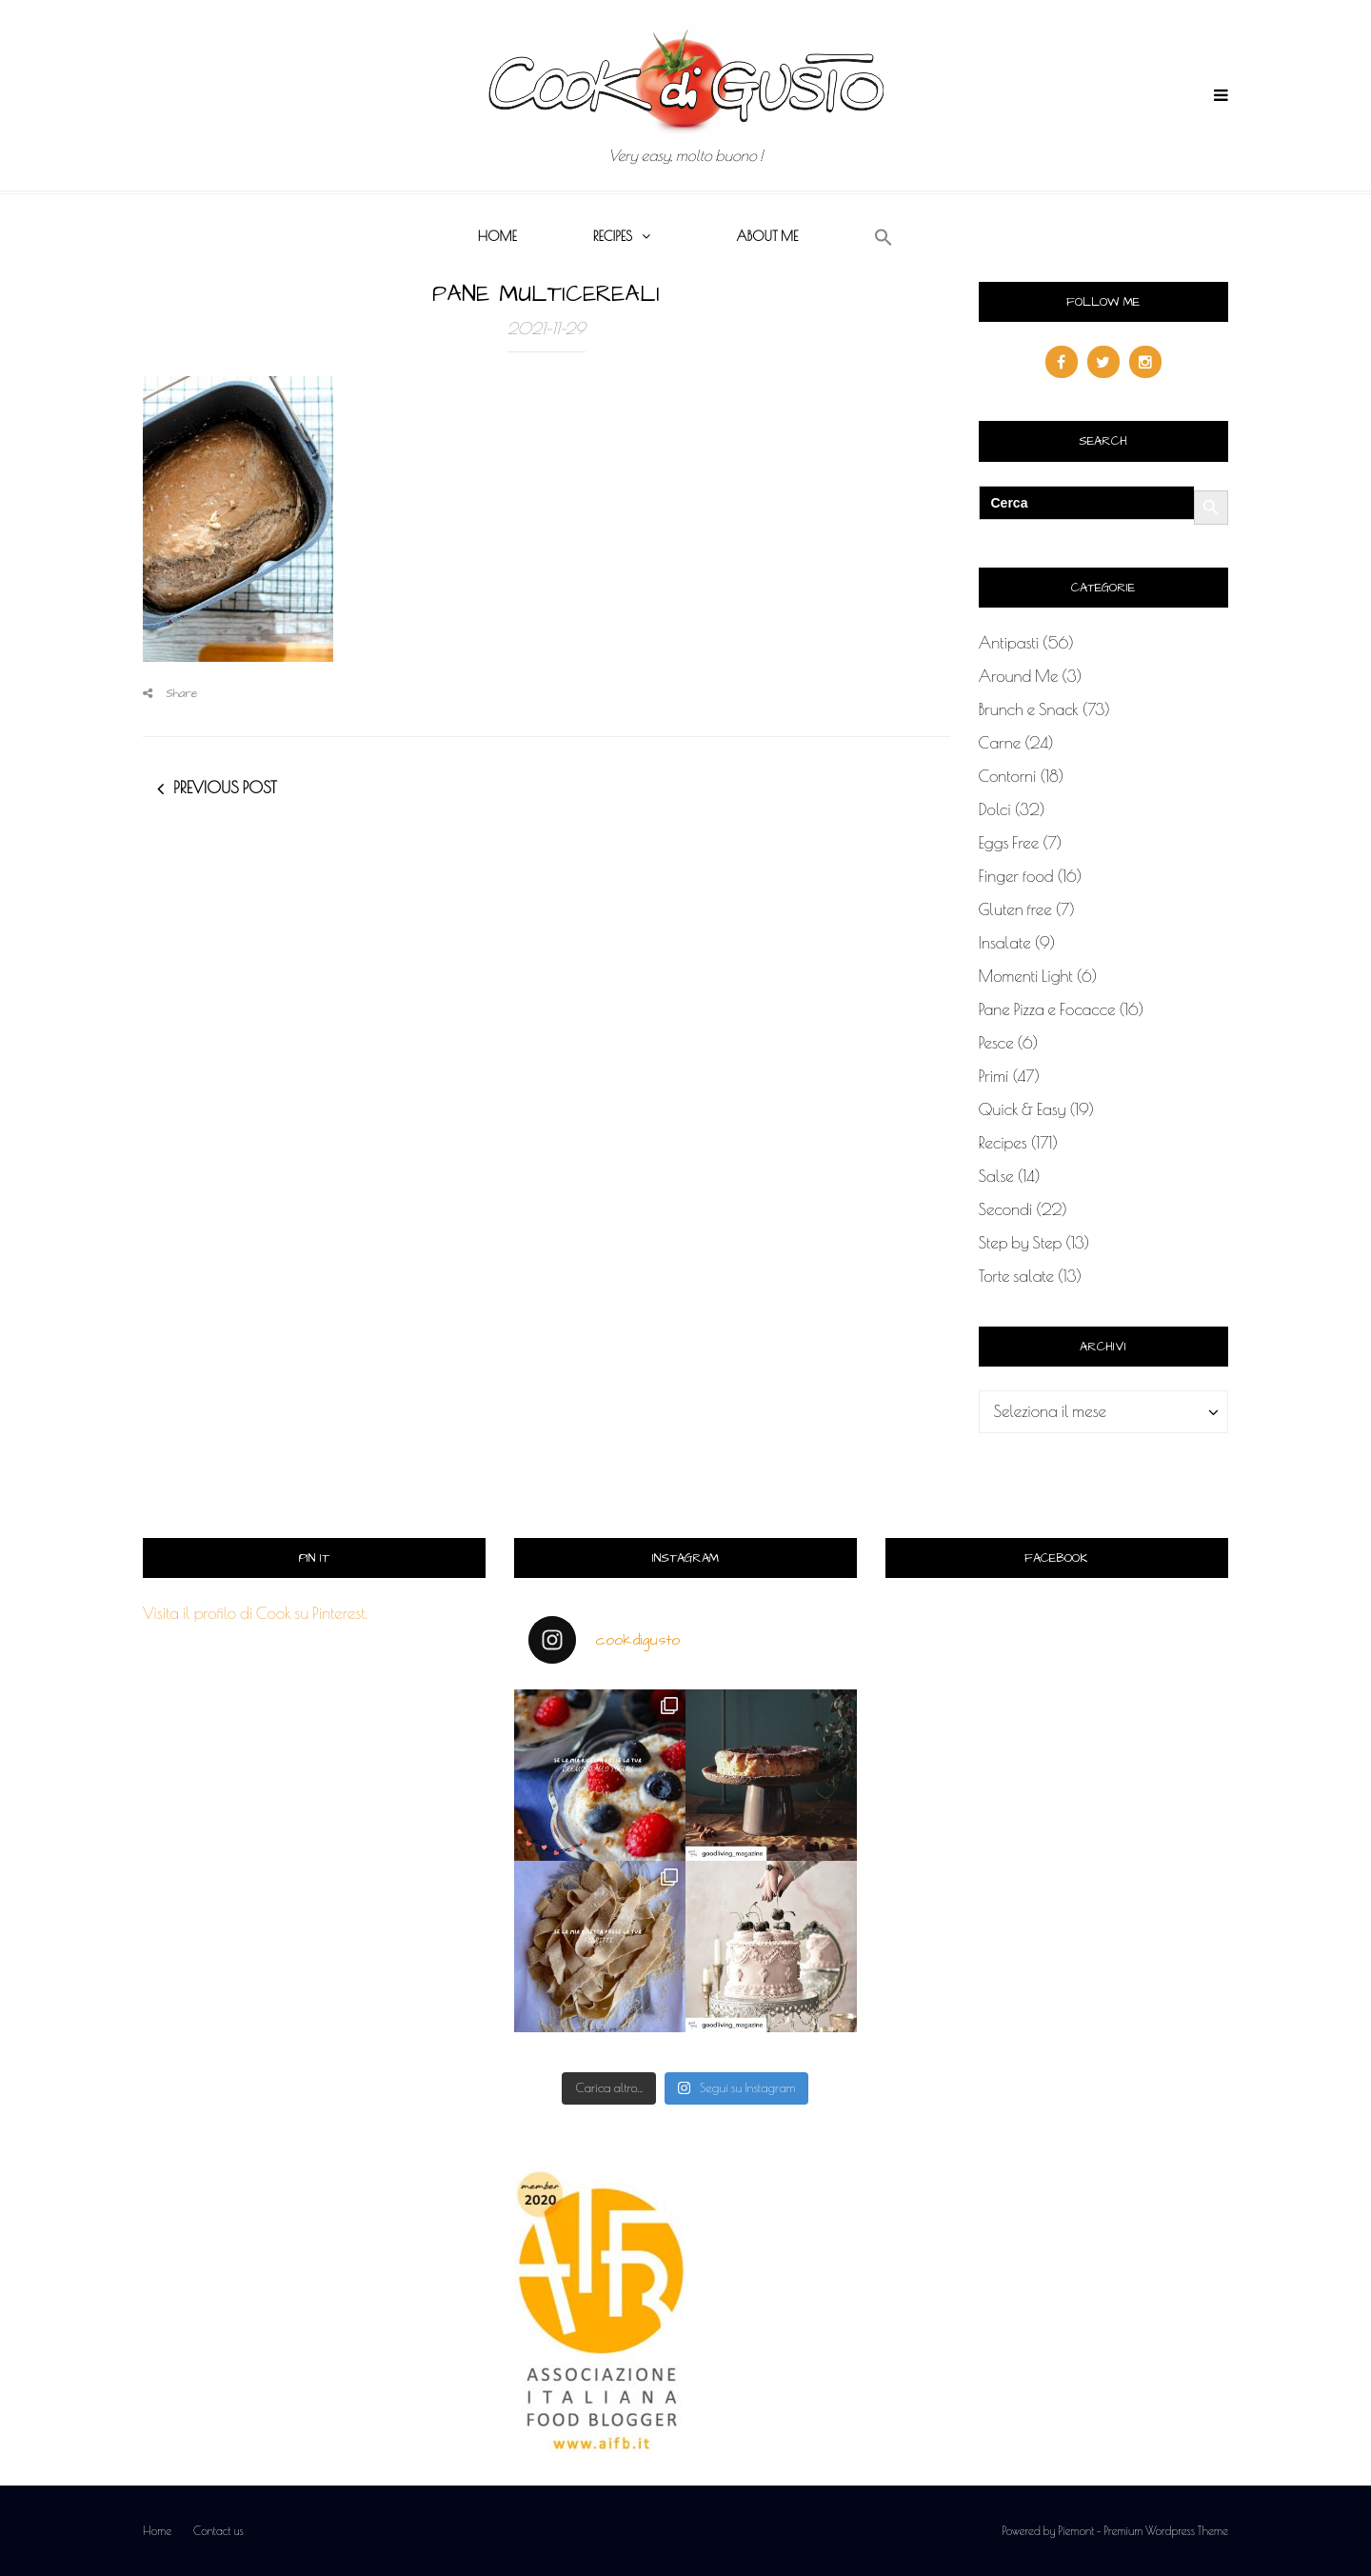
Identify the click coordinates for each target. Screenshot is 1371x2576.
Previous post (225, 787)
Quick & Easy (1022, 1109)
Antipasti (1009, 642)
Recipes (612, 236)
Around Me (1019, 676)
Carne (1000, 742)
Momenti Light (1026, 976)
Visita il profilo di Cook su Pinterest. (255, 1613)
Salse (996, 1176)
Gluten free (1015, 909)
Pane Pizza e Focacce (1047, 1009)
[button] (883, 238)
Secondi (1006, 1209)
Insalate (1005, 942)
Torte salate (1017, 1276)
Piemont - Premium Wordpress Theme (1143, 2530)
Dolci (995, 809)
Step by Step (1021, 1242)
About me (767, 236)
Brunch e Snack (1029, 709)
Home (497, 236)
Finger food (1016, 876)
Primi (994, 1076)
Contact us (218, 2530)
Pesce (996, 1042)
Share (170, 694)
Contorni (1008, 776)
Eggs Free (1009, 842)
